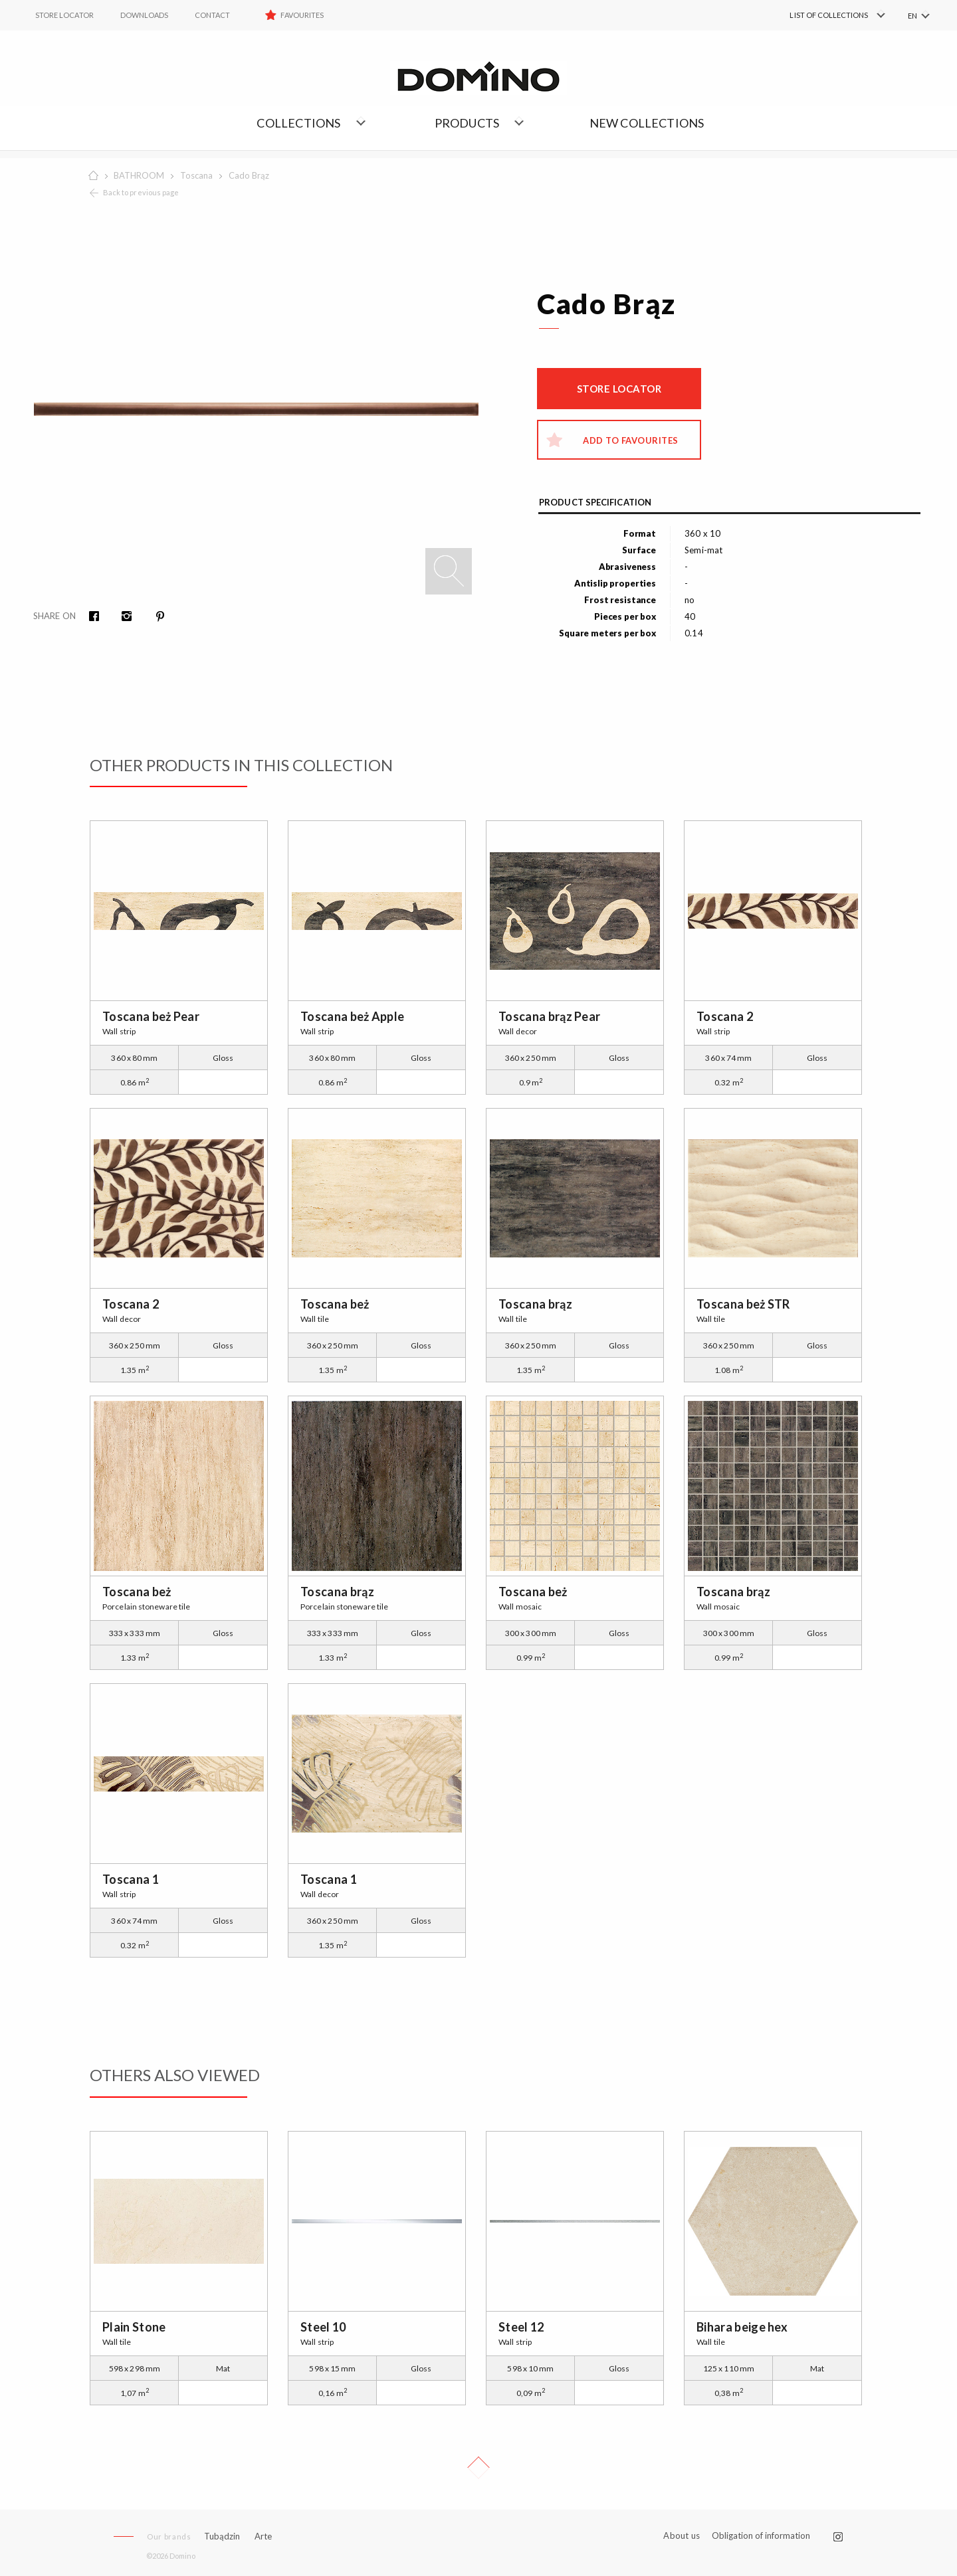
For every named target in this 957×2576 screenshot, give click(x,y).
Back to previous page (141, 192)
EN (912, 15)
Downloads (144, 15)
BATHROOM (139, 175)
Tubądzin (222, 2536)
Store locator (619, 389)
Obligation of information (761, 2535)
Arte (263, 2536)
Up (478, 2467)
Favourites (302, 15)
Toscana (196, 175)
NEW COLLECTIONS (646, 123)
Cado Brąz (249, 175)
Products (467, 123)
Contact (212, 15)
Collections (298, 123)
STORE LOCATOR (64, 15)
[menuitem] (818, 15)
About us (681, 2535)
